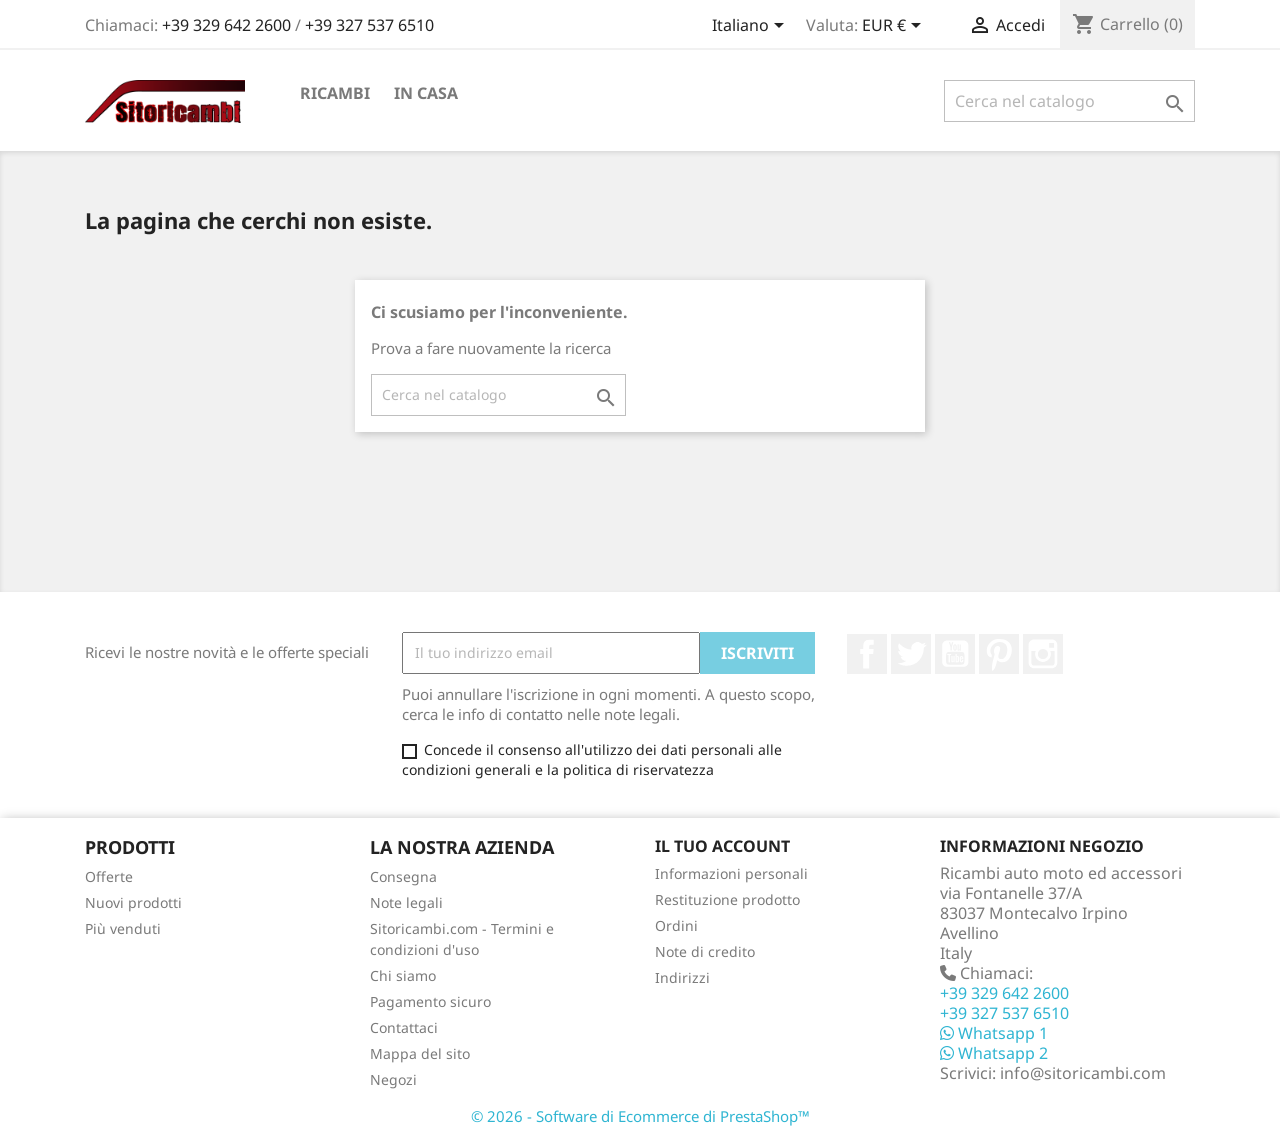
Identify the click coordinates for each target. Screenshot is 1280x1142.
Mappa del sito (420, 1053)
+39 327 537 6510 (369, 25)
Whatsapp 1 (994, 1033)
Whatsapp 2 (994, 1053)
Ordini (676, 925)
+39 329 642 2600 (228, 25)
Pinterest (999, 654)
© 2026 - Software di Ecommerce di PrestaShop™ (640, 1116)
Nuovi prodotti (133, 902)
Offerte (109, 876)
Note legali (406, 902)
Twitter (911, 654)
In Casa (426, 93)
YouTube (955, 654)
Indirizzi (682, 977)
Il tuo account (722, 846)
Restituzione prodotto (727, 899)
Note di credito (705, 951)
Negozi (393, 1079)
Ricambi (335, 93)
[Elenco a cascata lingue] (751, 27)
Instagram (1043, 654)
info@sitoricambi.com (1083, 1073)
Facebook (867, 654)
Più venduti (123, 928)
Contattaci (404, 1027)
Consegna (403, 876)
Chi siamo (403, 975)
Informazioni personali (731, 873)
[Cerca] (1069, 101)
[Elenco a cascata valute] (895, 27)
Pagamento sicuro (430, 1001)
